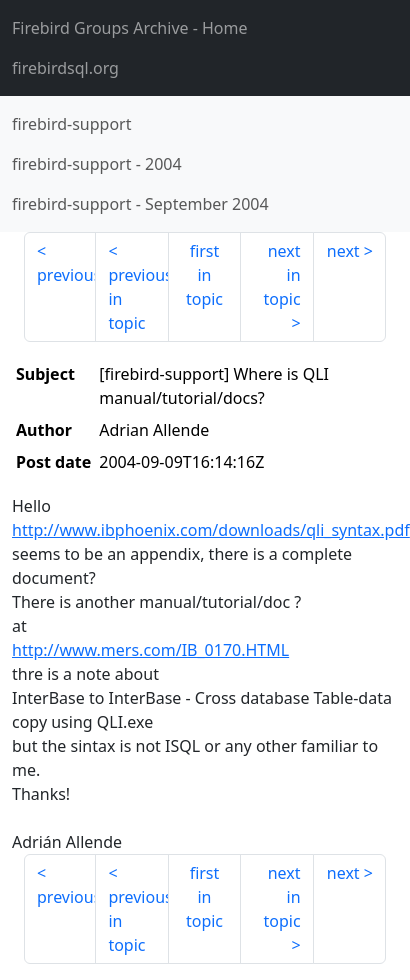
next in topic (281, 275)
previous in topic (138, 299)
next (343, 251)
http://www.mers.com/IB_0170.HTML (150, 650)
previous (66, 275)
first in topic (204, 275)
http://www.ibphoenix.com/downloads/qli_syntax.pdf (211, 530)
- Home (130, 28)
